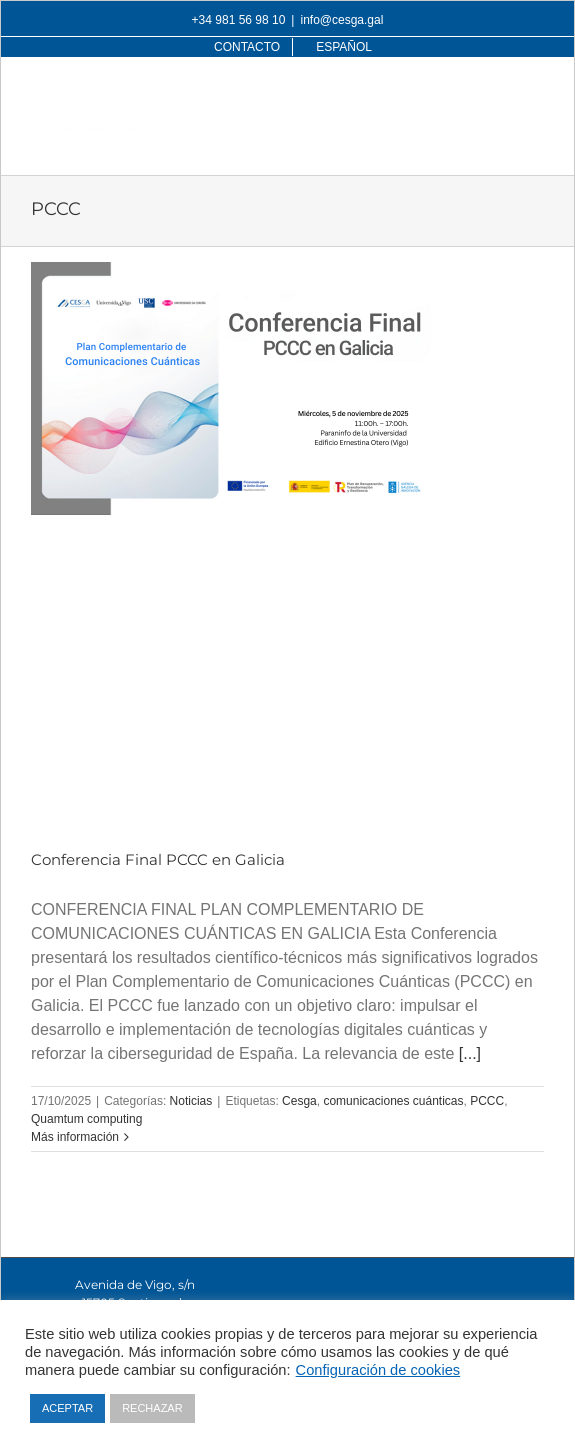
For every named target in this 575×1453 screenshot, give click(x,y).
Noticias (191, 1101)
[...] (470, 1053)
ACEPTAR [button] (67, 1408)
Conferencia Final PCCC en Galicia (158, 859)
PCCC (487, 1101)
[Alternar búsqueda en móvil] (493, 97)
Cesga (299, 1101)
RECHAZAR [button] (152, 1408)
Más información (75, 1137)
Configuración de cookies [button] (378, 1370)
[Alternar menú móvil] (533, 97)
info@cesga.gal (341, 20)
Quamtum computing (86, 1119)
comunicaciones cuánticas (393, 1101)
